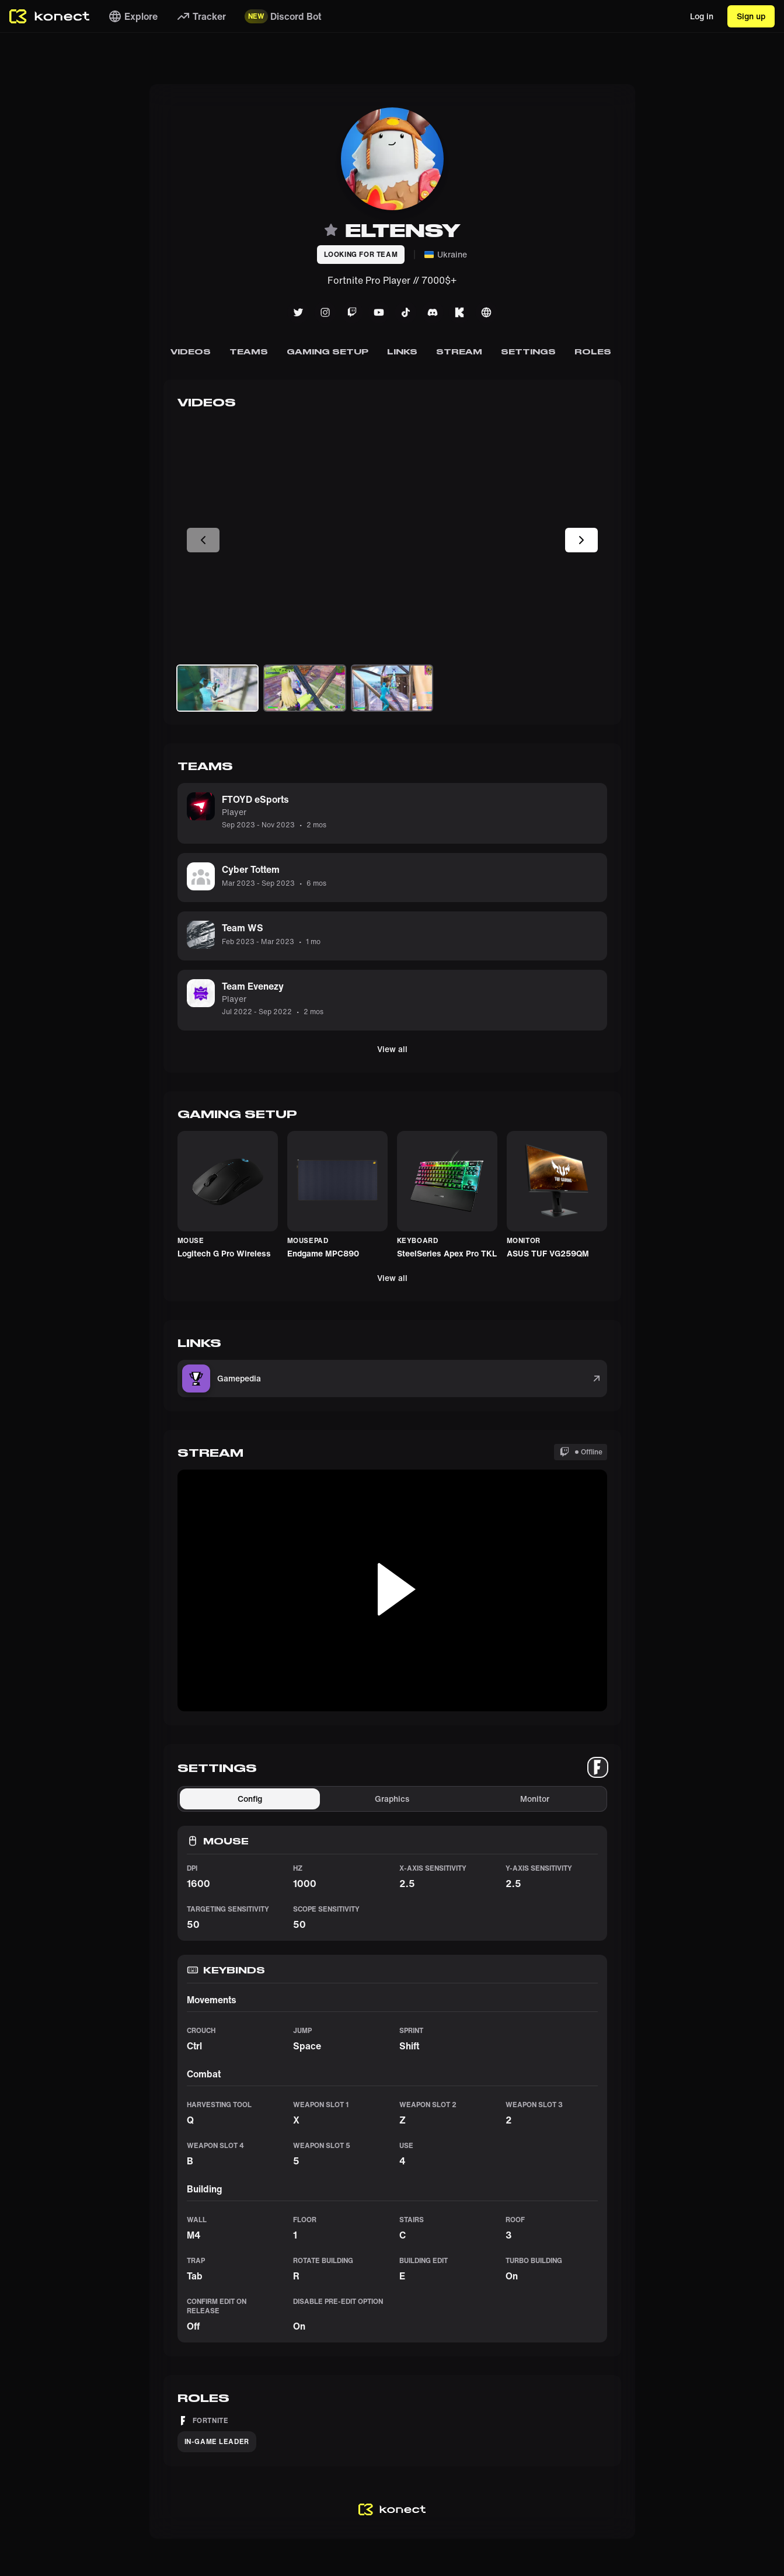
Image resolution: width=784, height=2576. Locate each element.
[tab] (597, 1767)
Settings (528, 351)
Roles (592, 351)
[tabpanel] (392, 2064)
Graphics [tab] (392, 1798)
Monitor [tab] (534, 1798)
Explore (133, 16)
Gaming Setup (327, 351)
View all (392, 1049)
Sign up (751, 16)
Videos (190, 351)
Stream (459, 351)
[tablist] (597, 1767)
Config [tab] (250, 1798)
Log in (701, 16)
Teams (249, 351)
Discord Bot (283, 16)
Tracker (201, 16)
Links (402, 351)
